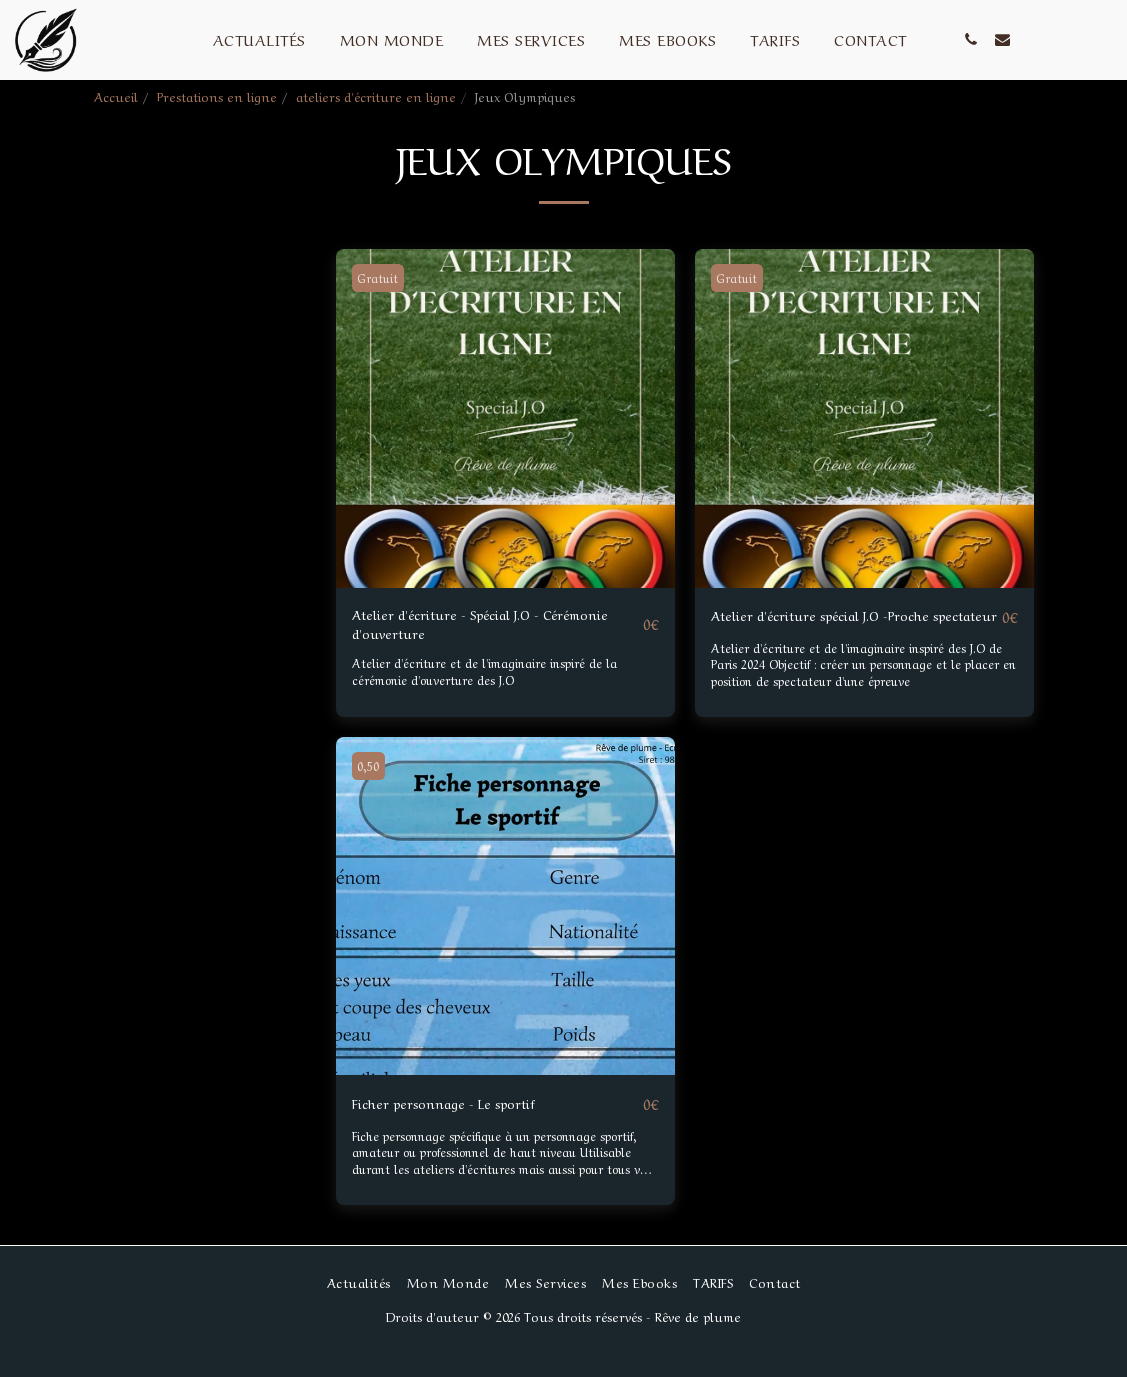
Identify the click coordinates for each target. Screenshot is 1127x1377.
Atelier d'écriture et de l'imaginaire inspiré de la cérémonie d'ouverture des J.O (495, 679)
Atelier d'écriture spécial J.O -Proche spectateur (843, 628)
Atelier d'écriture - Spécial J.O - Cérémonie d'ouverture (466, 628)
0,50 (371, 788)
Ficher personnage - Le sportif (461, 1126)
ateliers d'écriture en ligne (376, 95)
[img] (505, 418)
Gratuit (382, 277)
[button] (971, 39)
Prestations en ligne (217, 95)
